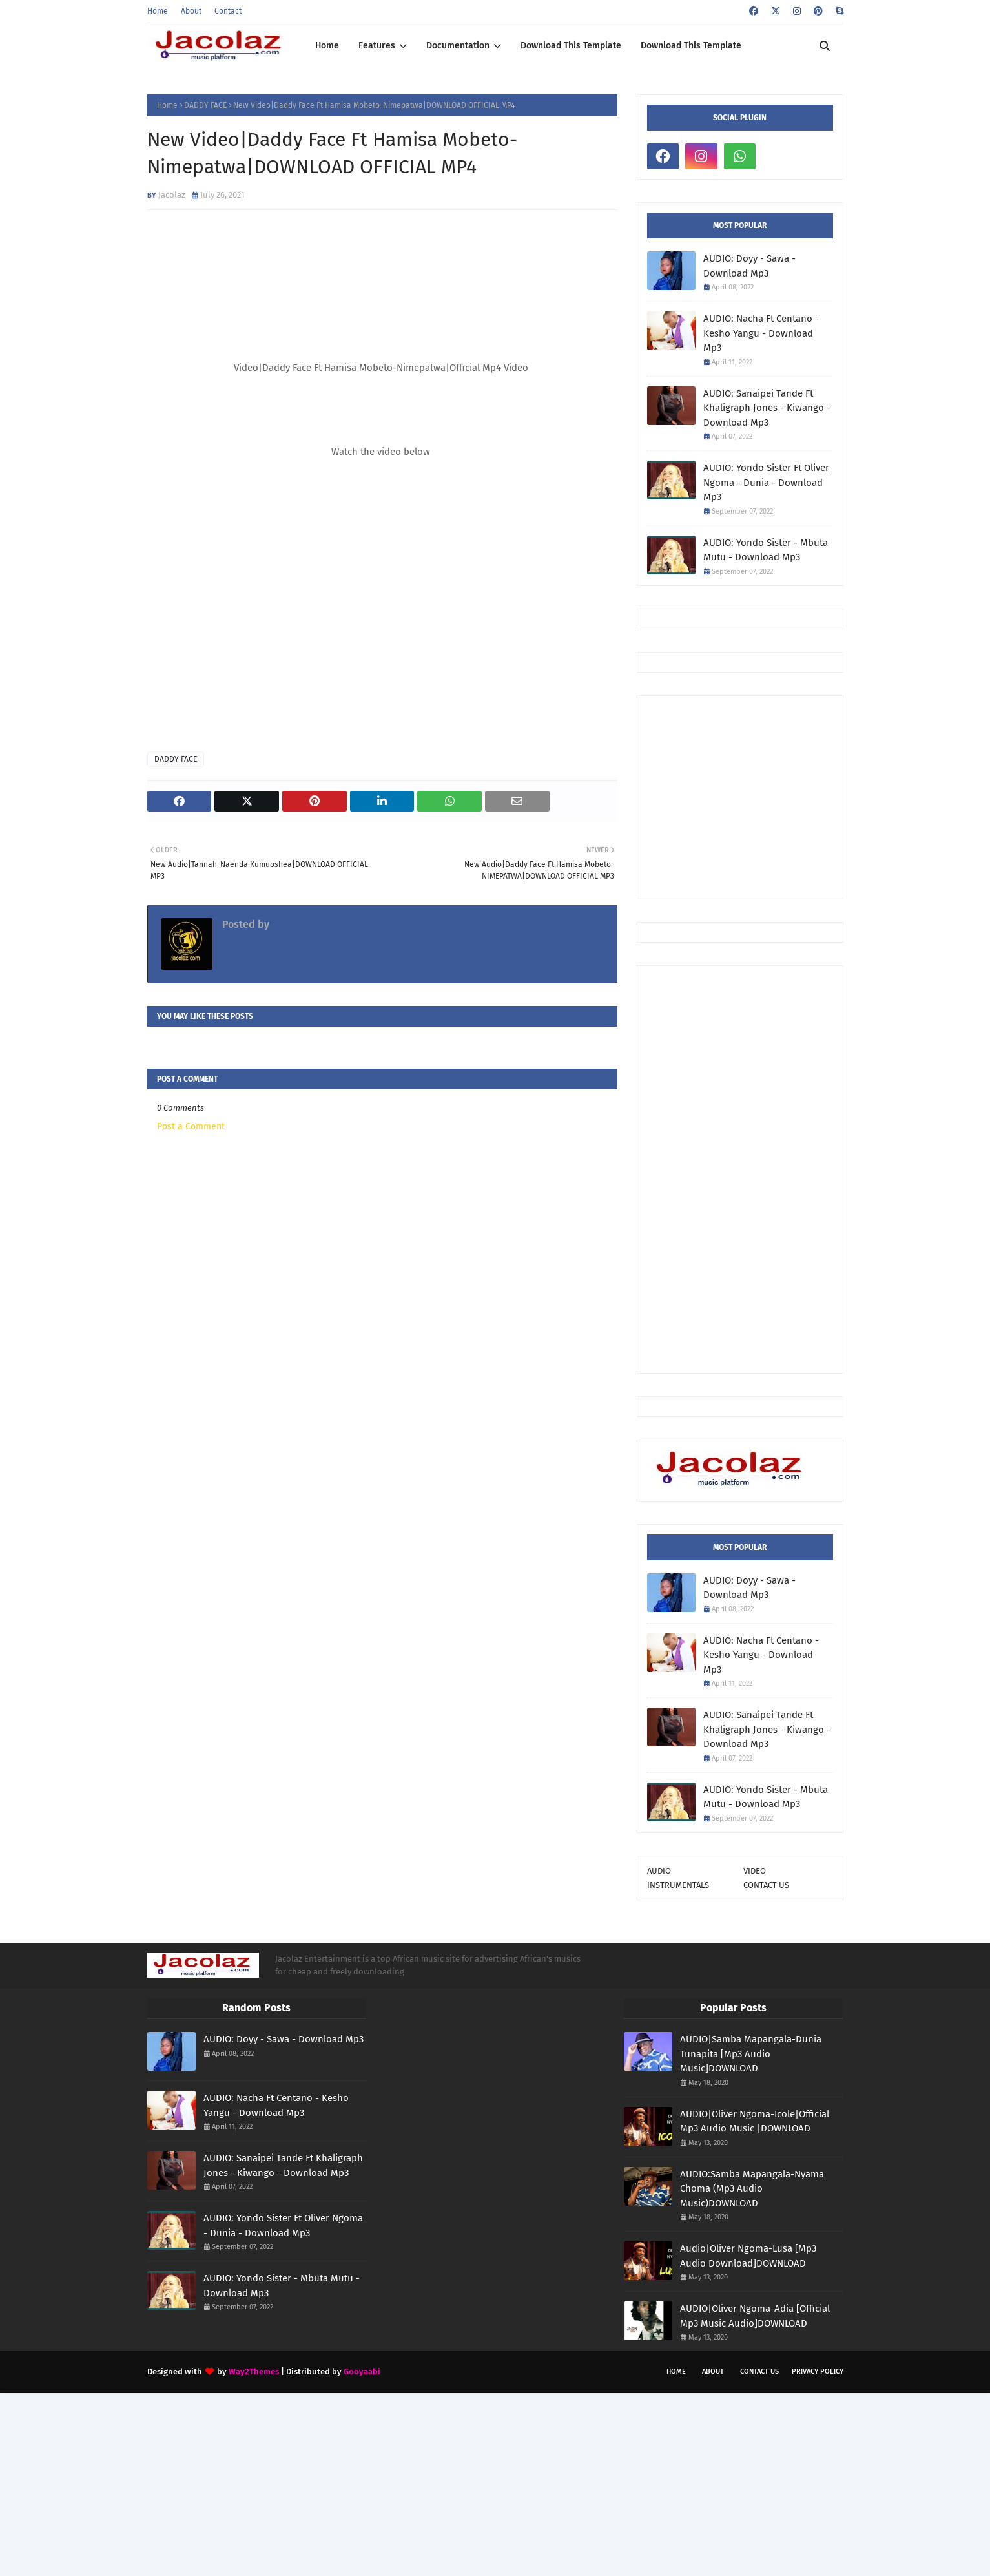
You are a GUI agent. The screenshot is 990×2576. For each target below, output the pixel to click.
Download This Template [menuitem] (571, 45)
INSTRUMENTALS (678, 1885)
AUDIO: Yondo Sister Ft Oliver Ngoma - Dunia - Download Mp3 (766, 482)
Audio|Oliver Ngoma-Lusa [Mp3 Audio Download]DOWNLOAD (748, 2256)
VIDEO (754, 1871)
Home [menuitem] (327, 45)
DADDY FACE (205, 105)
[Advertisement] (818, 796)
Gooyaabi (362, 2371)
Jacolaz (171, 195)
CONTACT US (766, 1885)
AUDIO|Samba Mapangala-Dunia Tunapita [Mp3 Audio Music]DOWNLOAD (750, 2053)
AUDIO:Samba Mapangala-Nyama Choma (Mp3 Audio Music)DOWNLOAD (752, 2188)
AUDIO (659, 1871)
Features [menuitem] (376, 45)
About (191, 11)
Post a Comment (191, 1126)
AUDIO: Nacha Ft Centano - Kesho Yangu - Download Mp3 (761, 333)
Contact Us (759, 2371)
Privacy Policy (817, 2371)
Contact (228, 11)
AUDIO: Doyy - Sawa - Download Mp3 (749, 266)
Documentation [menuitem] (458, 45)
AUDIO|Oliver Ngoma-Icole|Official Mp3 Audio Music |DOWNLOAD (754, 2121)
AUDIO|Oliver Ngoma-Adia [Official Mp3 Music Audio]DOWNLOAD (755, 2316)
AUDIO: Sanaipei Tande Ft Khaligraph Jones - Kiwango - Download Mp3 (766, 408)
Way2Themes (254, 2371)
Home (157, 11)
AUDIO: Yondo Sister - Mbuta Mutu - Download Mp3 (765, 550)
